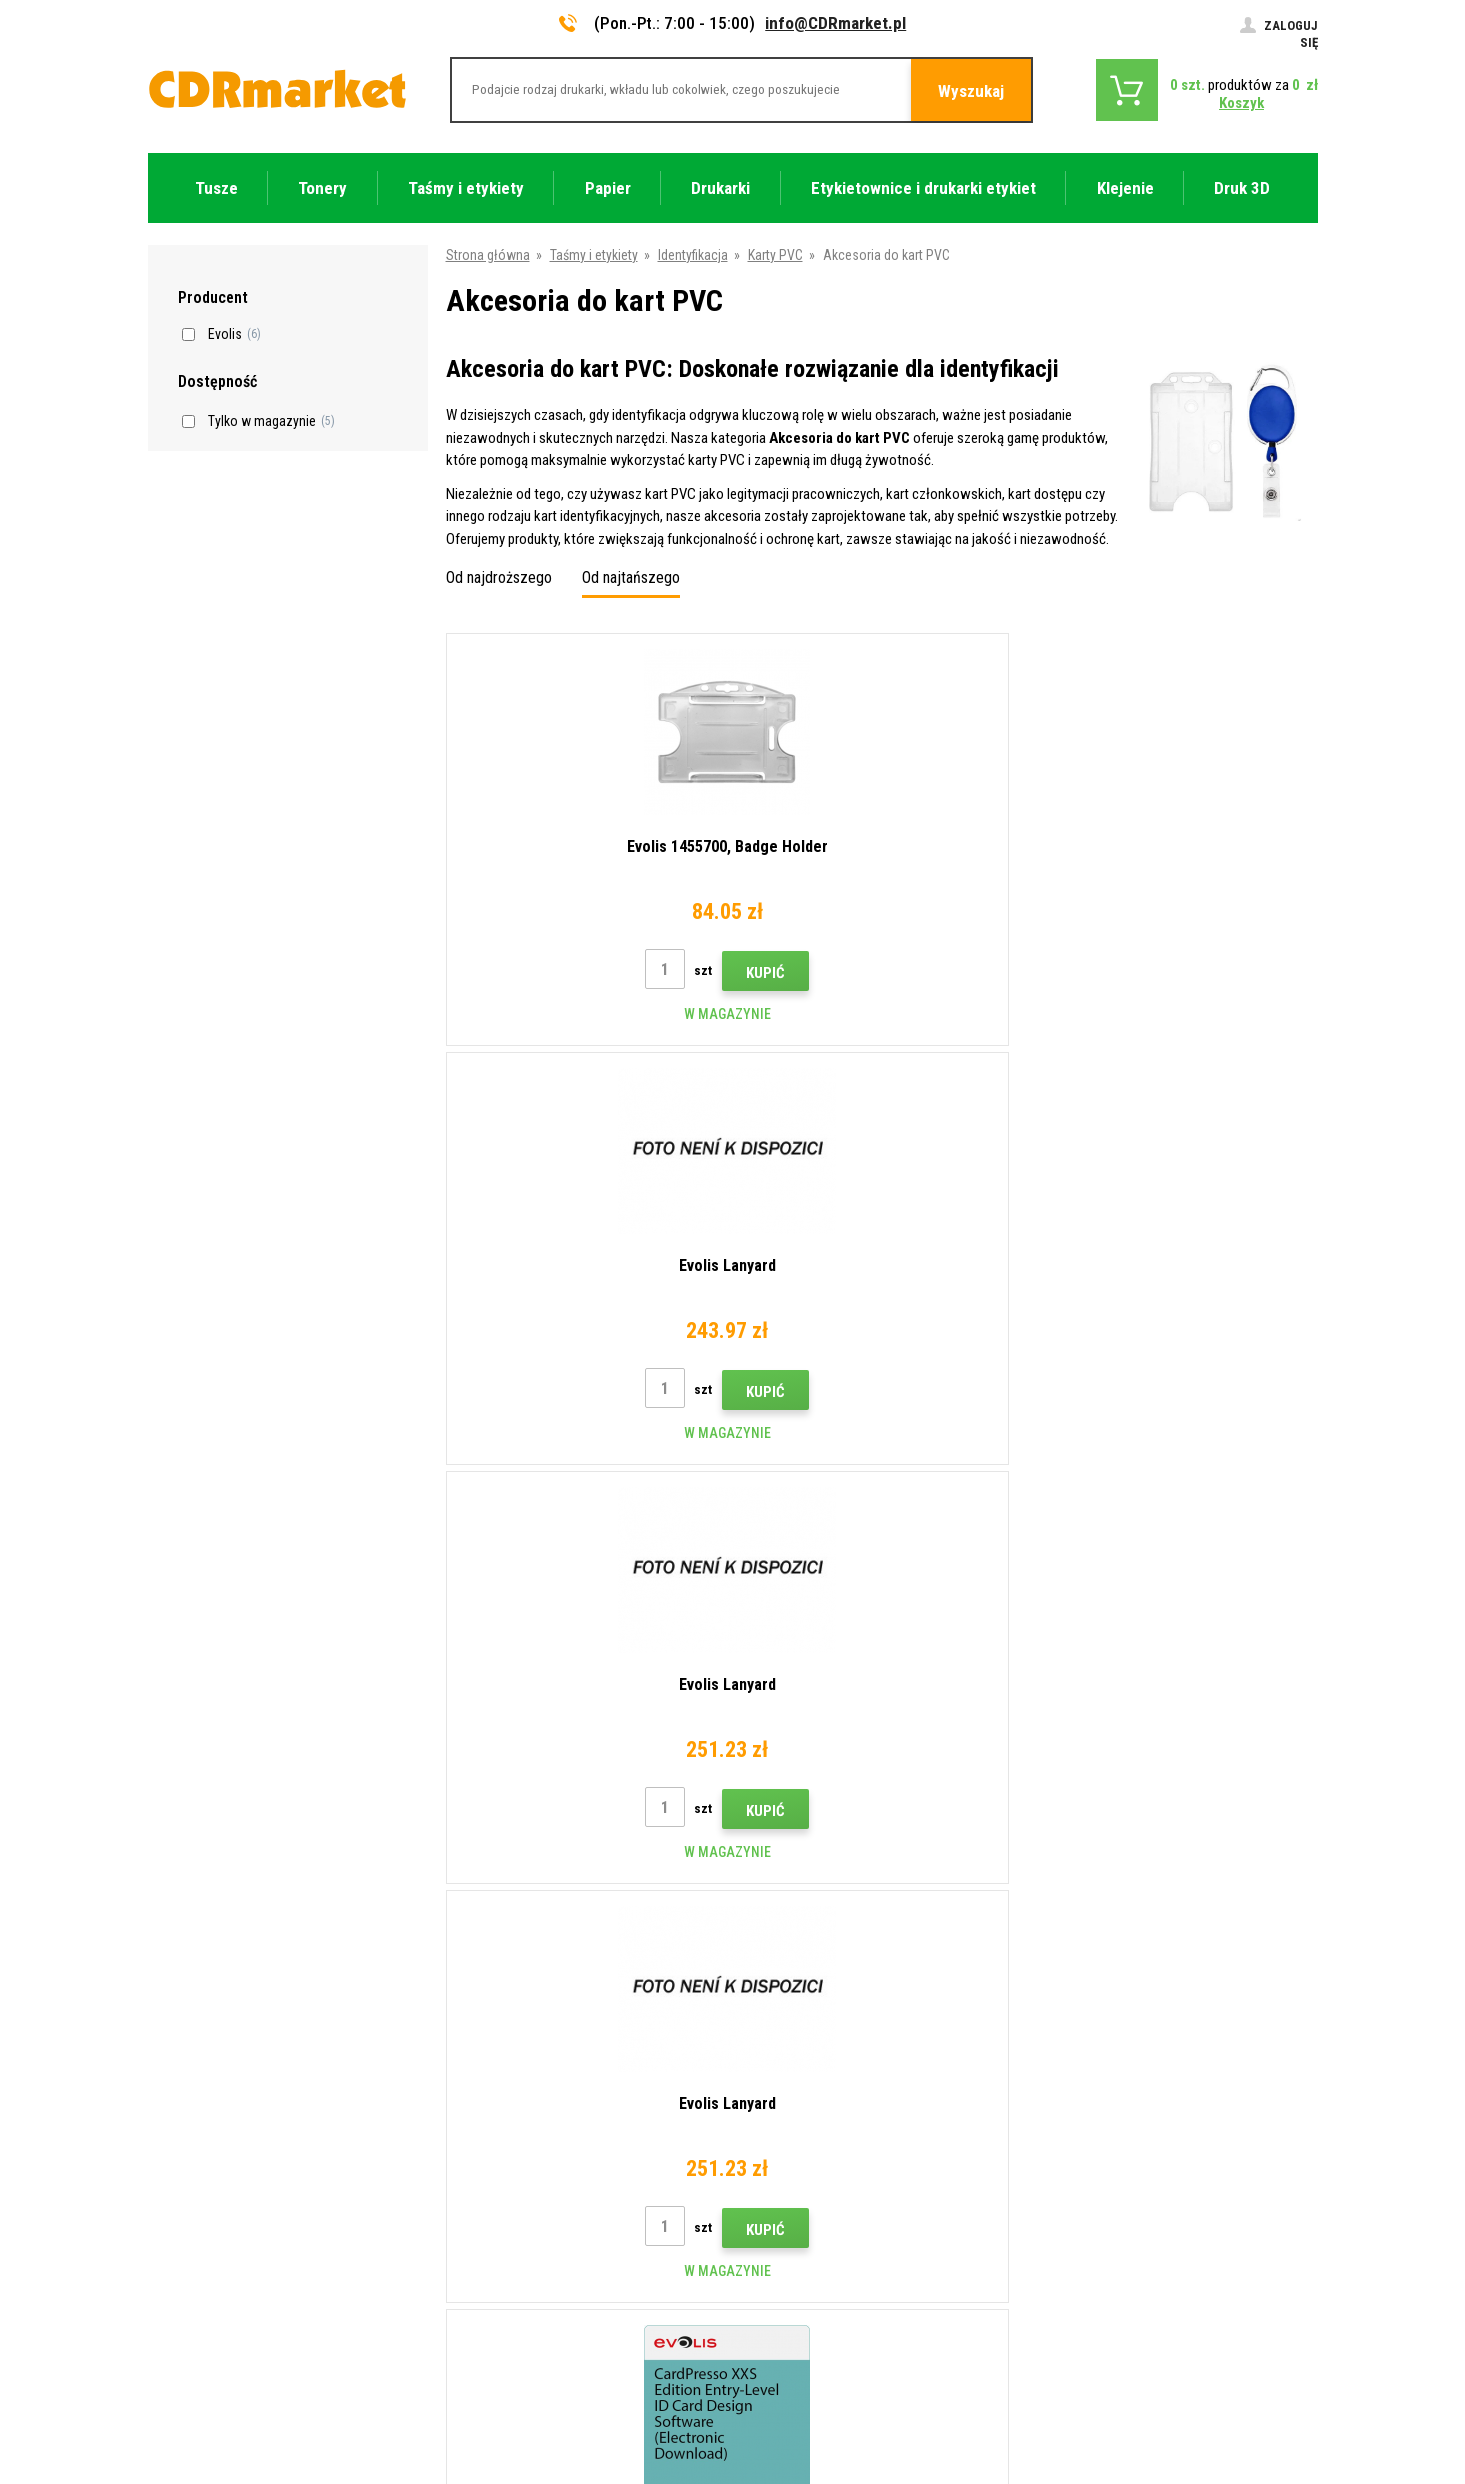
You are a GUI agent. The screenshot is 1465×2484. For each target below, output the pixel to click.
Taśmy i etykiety (594, 255)
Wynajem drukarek (500, 2266)
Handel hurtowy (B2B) (511, 2089)
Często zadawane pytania (523, 2118)
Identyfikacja (693, 255)
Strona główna (488, 255)
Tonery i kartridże (866, 2458)
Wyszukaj (971, 91)
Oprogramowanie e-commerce (1152, 2391)
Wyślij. (1217, 1872)
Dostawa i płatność (505, 2059)
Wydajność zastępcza (511, 2295)
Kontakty (474, 2000)
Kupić (627, 973)
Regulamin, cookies (504, 2177)
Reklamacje (481, 2148)
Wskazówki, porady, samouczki (539, 2030)
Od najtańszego (631, 577)
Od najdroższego (499, 577)
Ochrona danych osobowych (530, 2207)
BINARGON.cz (1280, 2391)
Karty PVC (775, 255)
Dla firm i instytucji (501, 2236)
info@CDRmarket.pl (835, 23)
